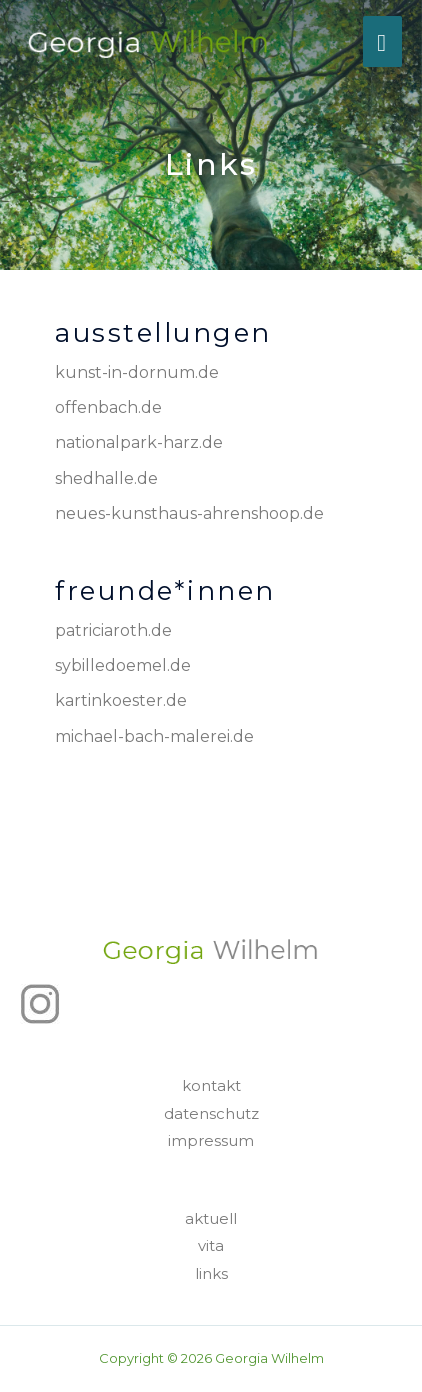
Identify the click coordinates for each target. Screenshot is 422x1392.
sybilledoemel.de (123, 665)
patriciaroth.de (113, 630)
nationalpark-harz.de (139, 442)
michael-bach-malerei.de (154, 736)
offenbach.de (108, 407)
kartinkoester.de (121, 700)
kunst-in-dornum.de (137, 372)
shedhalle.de (106, 478)
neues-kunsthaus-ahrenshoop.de (189, 513)
